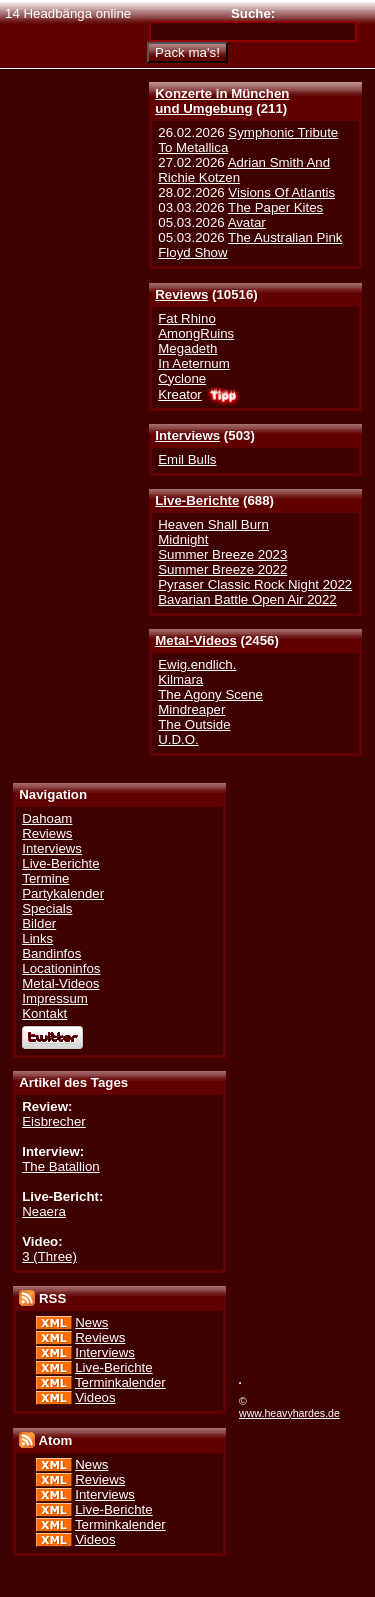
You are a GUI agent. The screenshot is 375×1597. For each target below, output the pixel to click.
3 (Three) (49, 1256)
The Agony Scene (210, 694)
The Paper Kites (275, 207)
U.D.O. (178, 739)
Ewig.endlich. (197, 664)
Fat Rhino (187, 318)
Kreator (180, 394)
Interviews (187, 435)
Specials (47, 908)
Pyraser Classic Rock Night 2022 (255, 584)
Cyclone (182, 378)
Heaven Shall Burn (213, 524)
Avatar (247, 222)
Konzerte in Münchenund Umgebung (222, 101)
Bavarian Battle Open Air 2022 (247, 599)
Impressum (55, 998)
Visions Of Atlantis (281, 192)
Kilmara (180, 679)
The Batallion (60, 1166)
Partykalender (63, 893)
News (91, 1322)
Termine (45, 878)
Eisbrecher (53, 1121)
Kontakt (44, 1013)
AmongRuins (196, 333)
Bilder (39, 923)
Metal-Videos (196, 640)
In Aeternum (194, 363)
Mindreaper (191, 709)
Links (37, 938)
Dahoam (47, 818)
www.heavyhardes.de (289, 1413)
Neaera (44, 1211)
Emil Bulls (187, 459)
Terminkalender (120, 1382)
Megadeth (187, 348)
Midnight (183, 539)
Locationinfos (61, 968)
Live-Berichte (197, 500)
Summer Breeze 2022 (222, 569)
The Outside (194, 724)
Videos (95, 1397)
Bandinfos (51, 953)
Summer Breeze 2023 (222, 554)
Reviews (181, 294)
